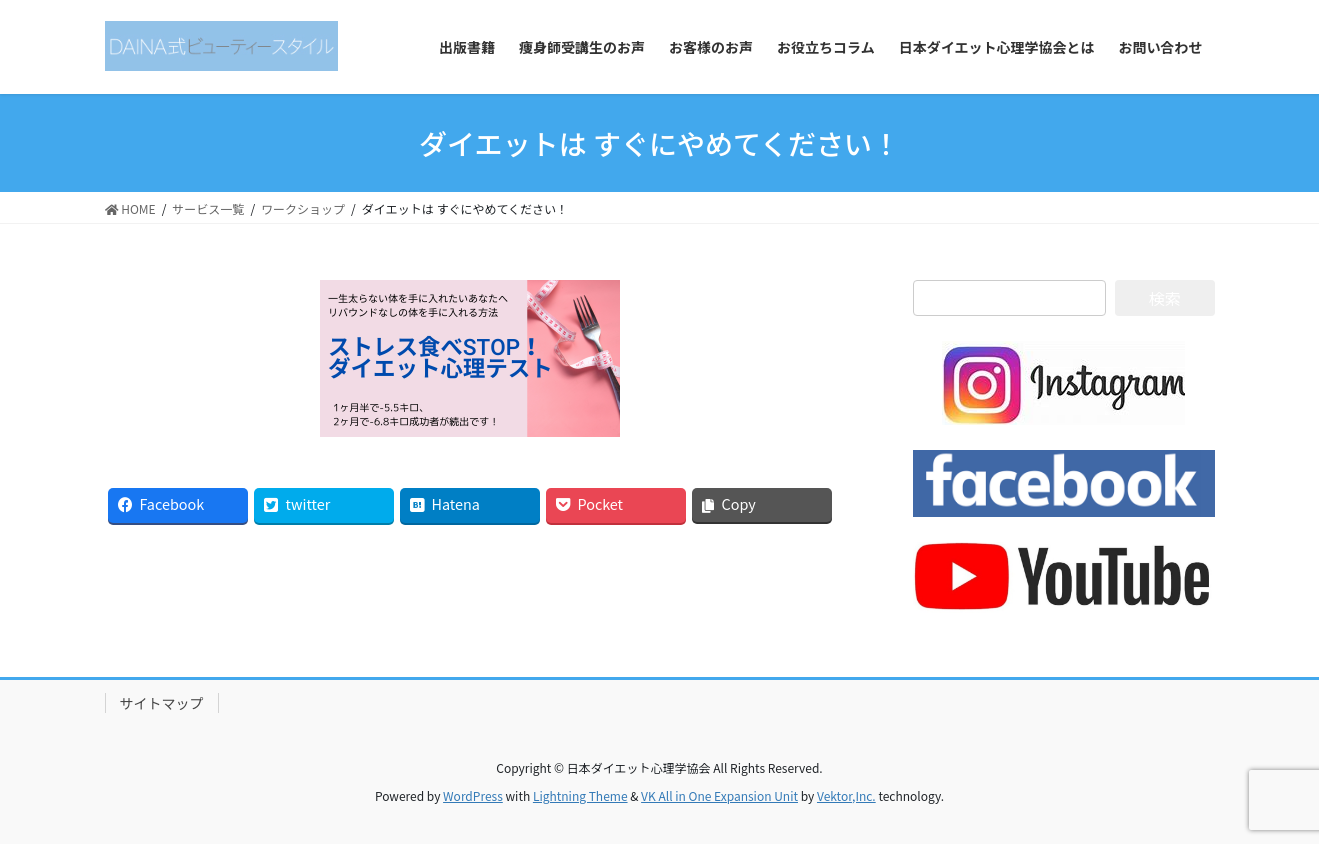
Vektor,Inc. (846, 795)
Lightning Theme (580, 795)
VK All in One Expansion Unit (719, 795)
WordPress (473, 795)
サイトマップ (162, 703)
